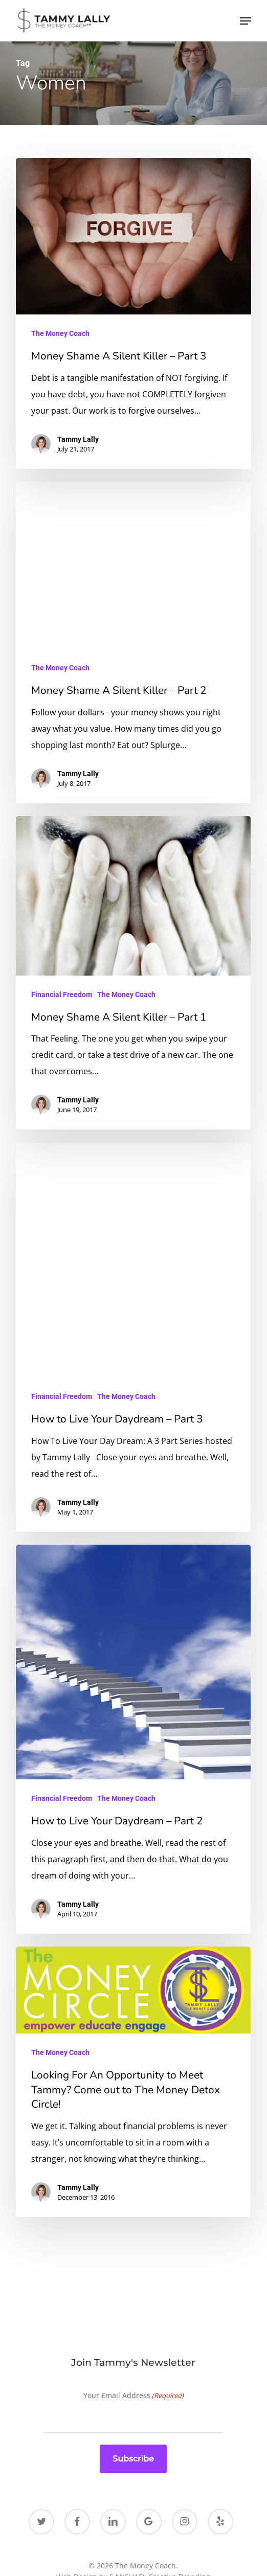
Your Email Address (133, 2395)
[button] (245, 21)
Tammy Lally (78, 439)
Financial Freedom (61, 994)
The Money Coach (60, 333)
